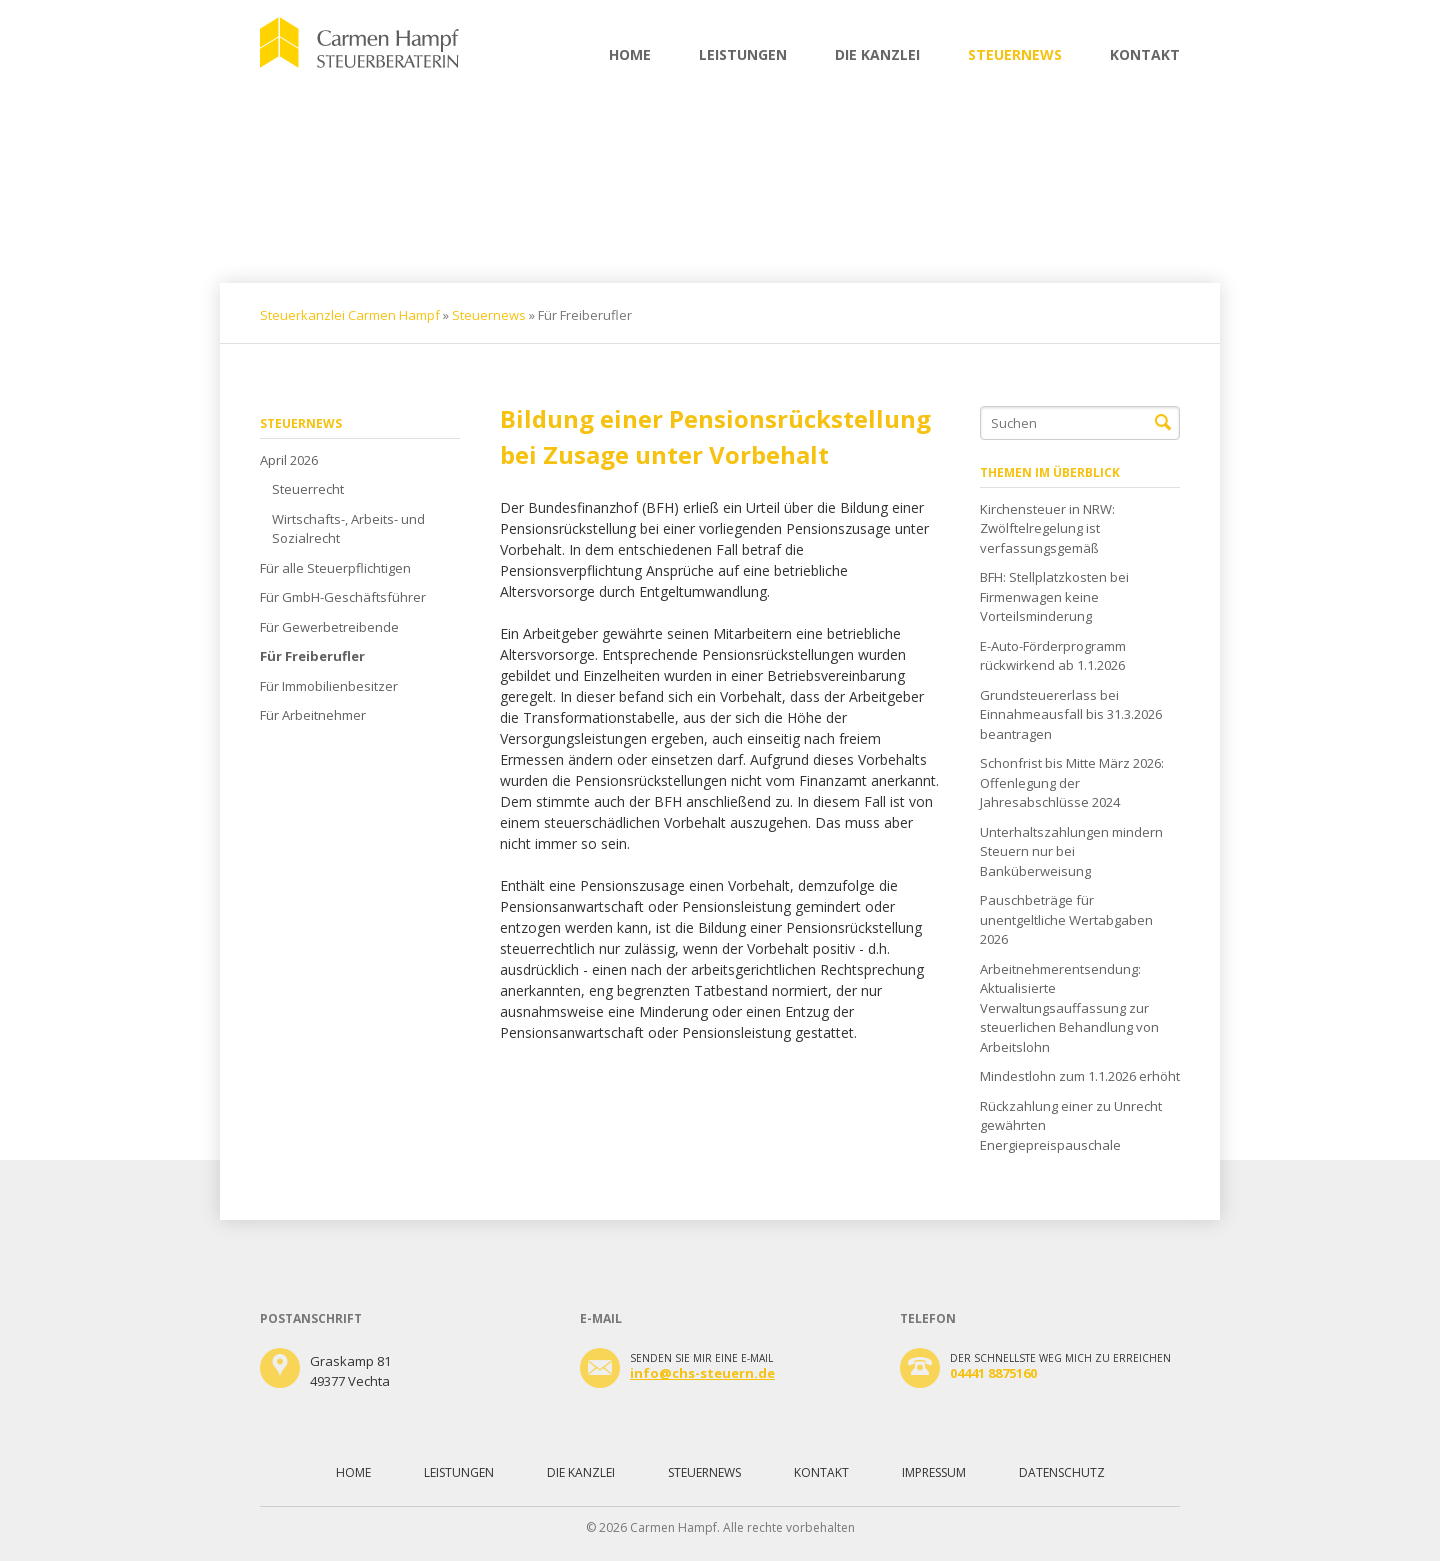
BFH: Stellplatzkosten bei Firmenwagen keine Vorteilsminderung (1054, 596)
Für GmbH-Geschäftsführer (343, 597)
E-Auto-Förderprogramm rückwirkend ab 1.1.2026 (1053, 656)
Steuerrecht (308, 489)
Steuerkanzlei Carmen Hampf (350, 315)
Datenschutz (1062, 1472)
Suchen (1163, 423)
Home (630, 54)
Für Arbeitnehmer (313, 715)
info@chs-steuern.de (702, 1373)
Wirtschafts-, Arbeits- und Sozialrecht (348, 529)
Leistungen (743, 54)
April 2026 (289, 460)
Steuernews (1015, 54)
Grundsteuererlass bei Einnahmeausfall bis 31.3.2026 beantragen (1071, 714)
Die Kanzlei (877, 54)
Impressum (934, 1472)
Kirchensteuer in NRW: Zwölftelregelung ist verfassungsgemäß (1047, 528)
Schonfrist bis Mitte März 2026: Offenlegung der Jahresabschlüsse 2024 (1072, 782)
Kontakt (1145, 54)
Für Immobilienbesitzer (329, 686)
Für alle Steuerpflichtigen (335, 568)
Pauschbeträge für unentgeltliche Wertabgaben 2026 (1066, 919)
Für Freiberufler (312, 656)
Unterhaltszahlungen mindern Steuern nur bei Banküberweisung (1071, 851)
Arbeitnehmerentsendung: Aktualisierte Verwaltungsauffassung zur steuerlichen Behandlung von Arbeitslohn (1069, 1008)
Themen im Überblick (1050, 472)
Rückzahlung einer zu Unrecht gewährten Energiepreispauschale (1071, 1125)
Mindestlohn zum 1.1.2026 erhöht (1080, 1076)
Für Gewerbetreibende (329, 627)
